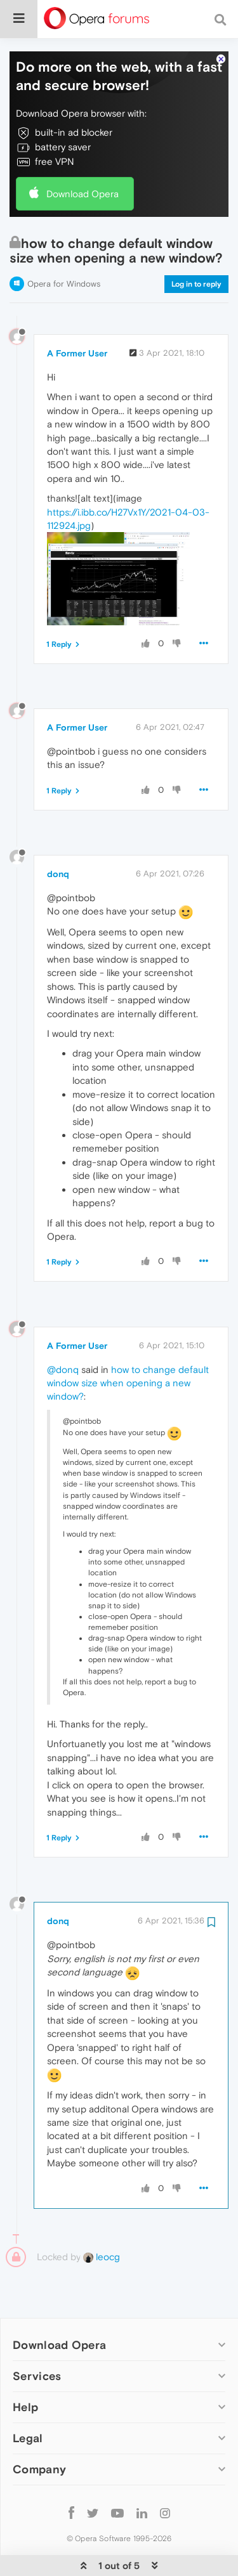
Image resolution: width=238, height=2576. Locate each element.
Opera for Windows (63, 245)
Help (25, 2368)
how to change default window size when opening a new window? (128, 1344)
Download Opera (82, 155)
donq (58, 835)
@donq (63, 1330)
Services (37, 2337)
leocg (101, 2218)
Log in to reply (196, 245)
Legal (28, 2399)
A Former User (77, 314)
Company (39, 2430)
